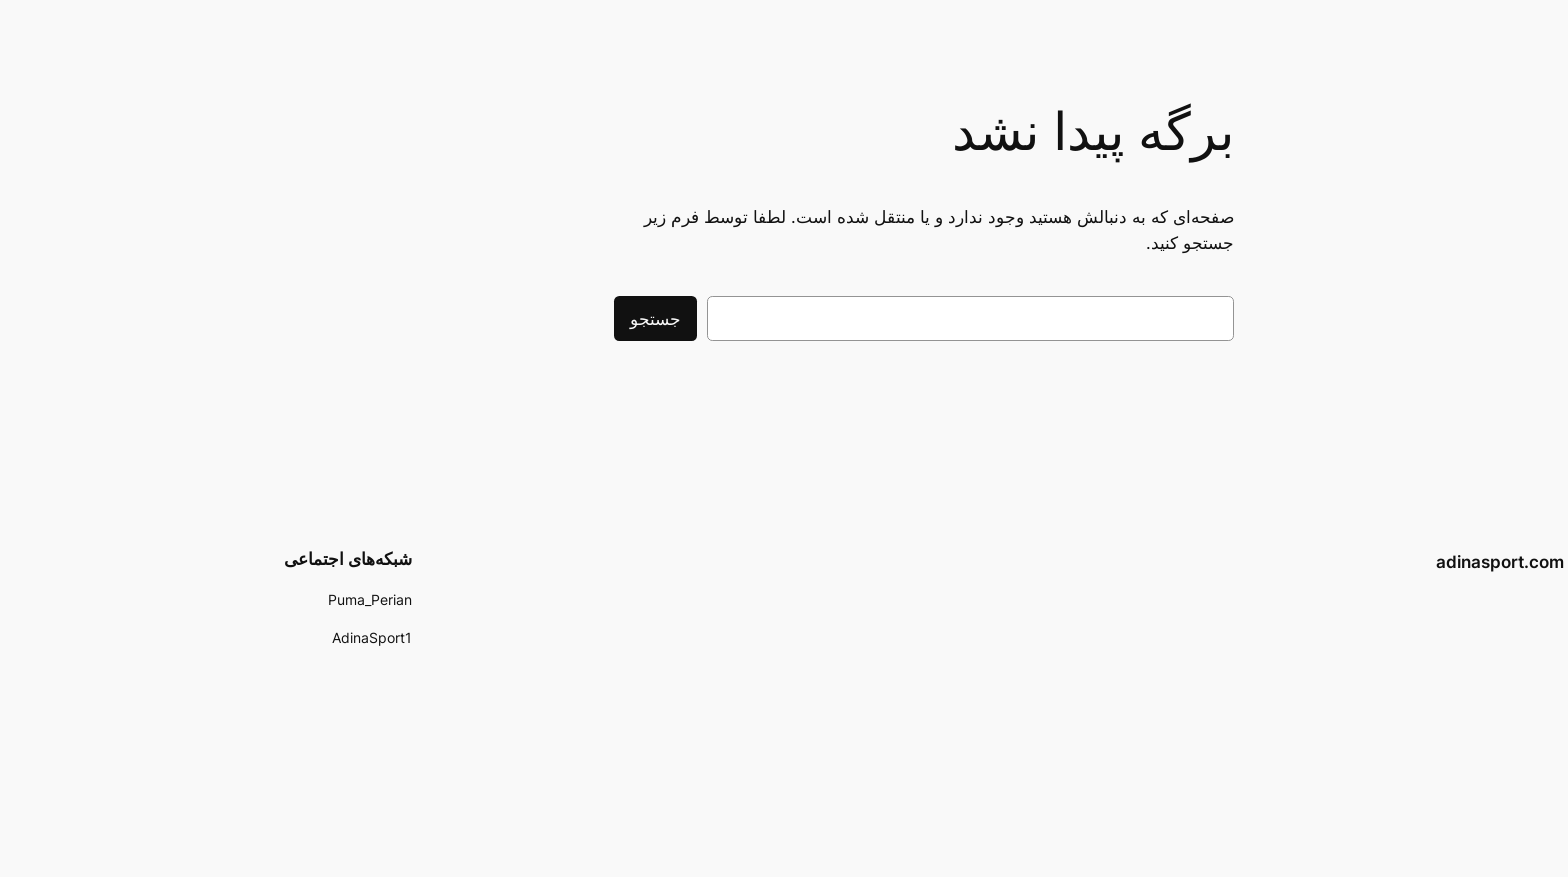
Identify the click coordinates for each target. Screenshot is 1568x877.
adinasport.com (1360, 562)
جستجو (515, 319)
